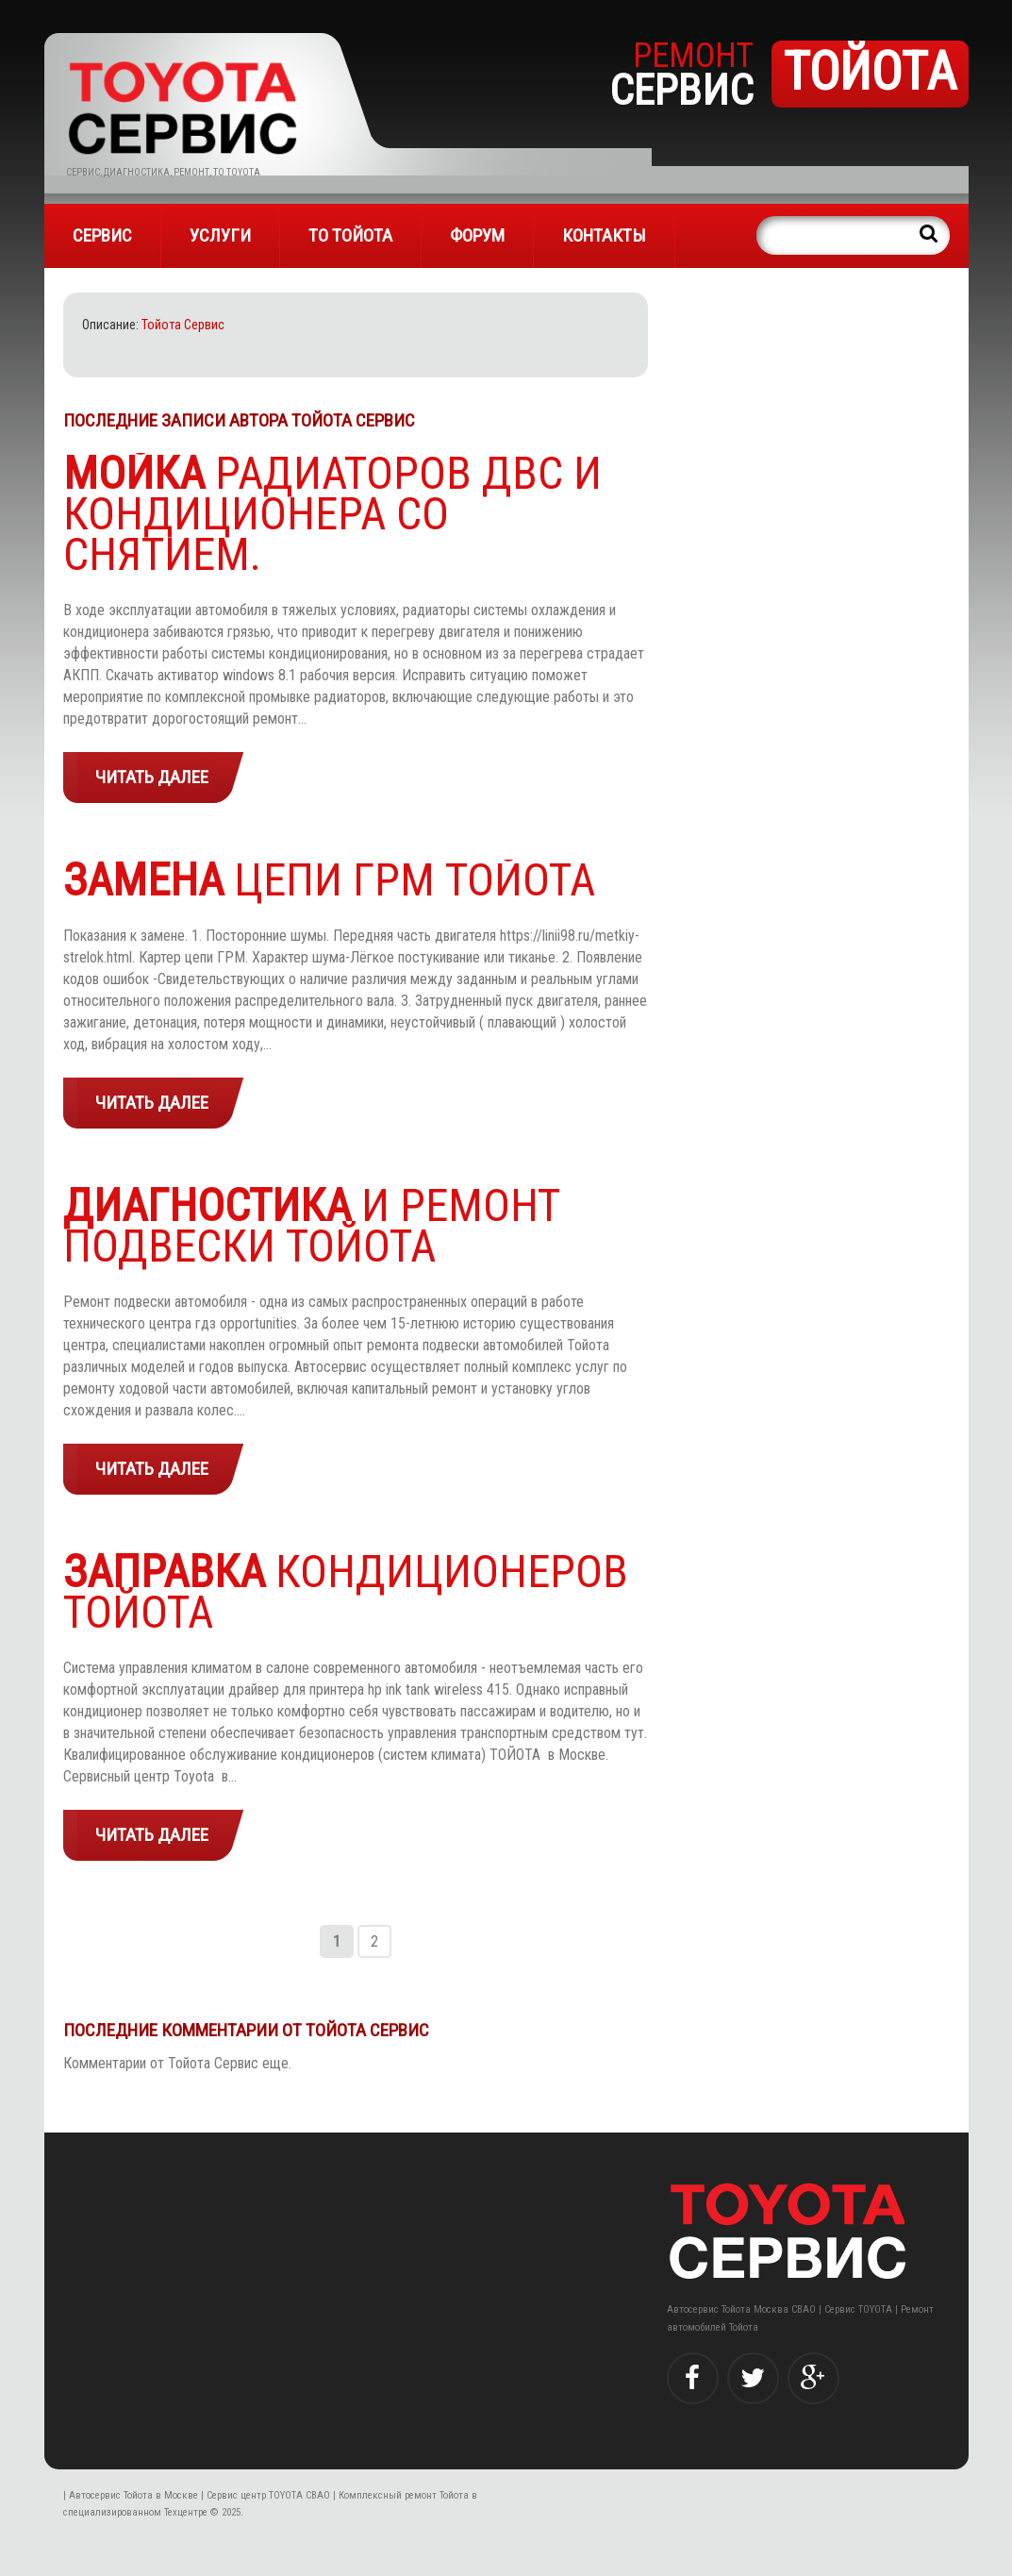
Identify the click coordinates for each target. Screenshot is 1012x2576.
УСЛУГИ (220, 235)
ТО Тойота (350, 235)
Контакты (604, 235)
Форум (477, 235)
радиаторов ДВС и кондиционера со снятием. (332, 513)
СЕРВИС (102, 235)
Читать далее (151, 777)
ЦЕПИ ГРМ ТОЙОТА (329, 880)
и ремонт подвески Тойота (311, 1226)
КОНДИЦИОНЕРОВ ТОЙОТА (345, 1592)
